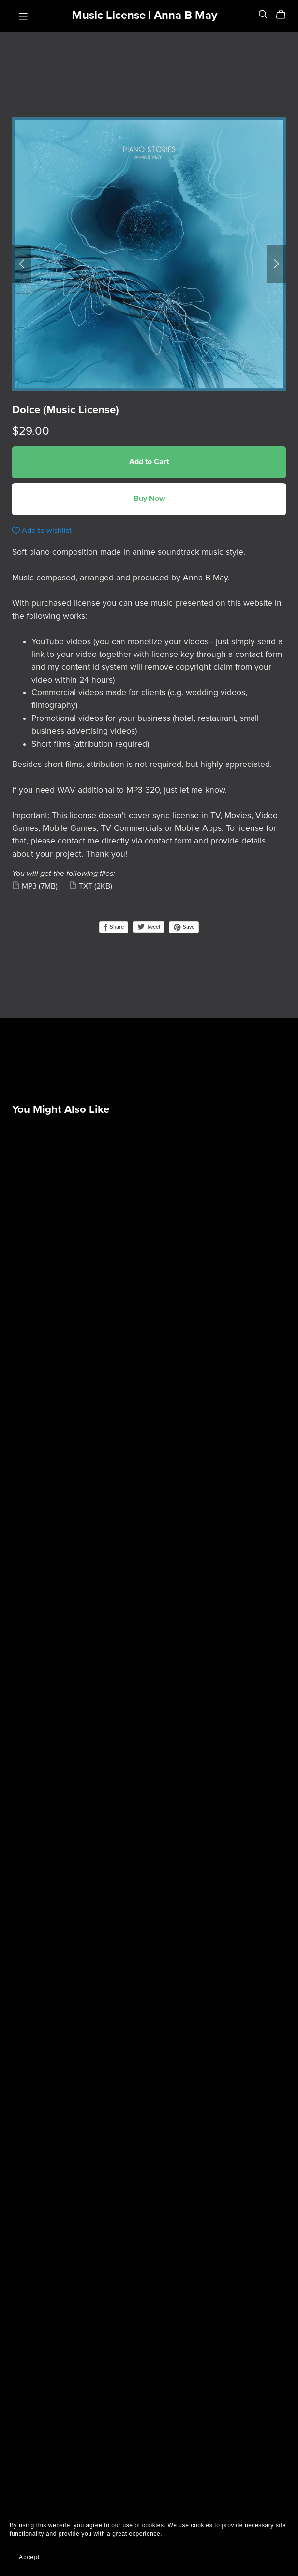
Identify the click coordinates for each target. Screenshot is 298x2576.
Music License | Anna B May (144, 15)
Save (183, 927)
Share (114, 927)
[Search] (263, 14)
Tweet (148, 927)
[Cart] (285, 14)
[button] (21, 264)
